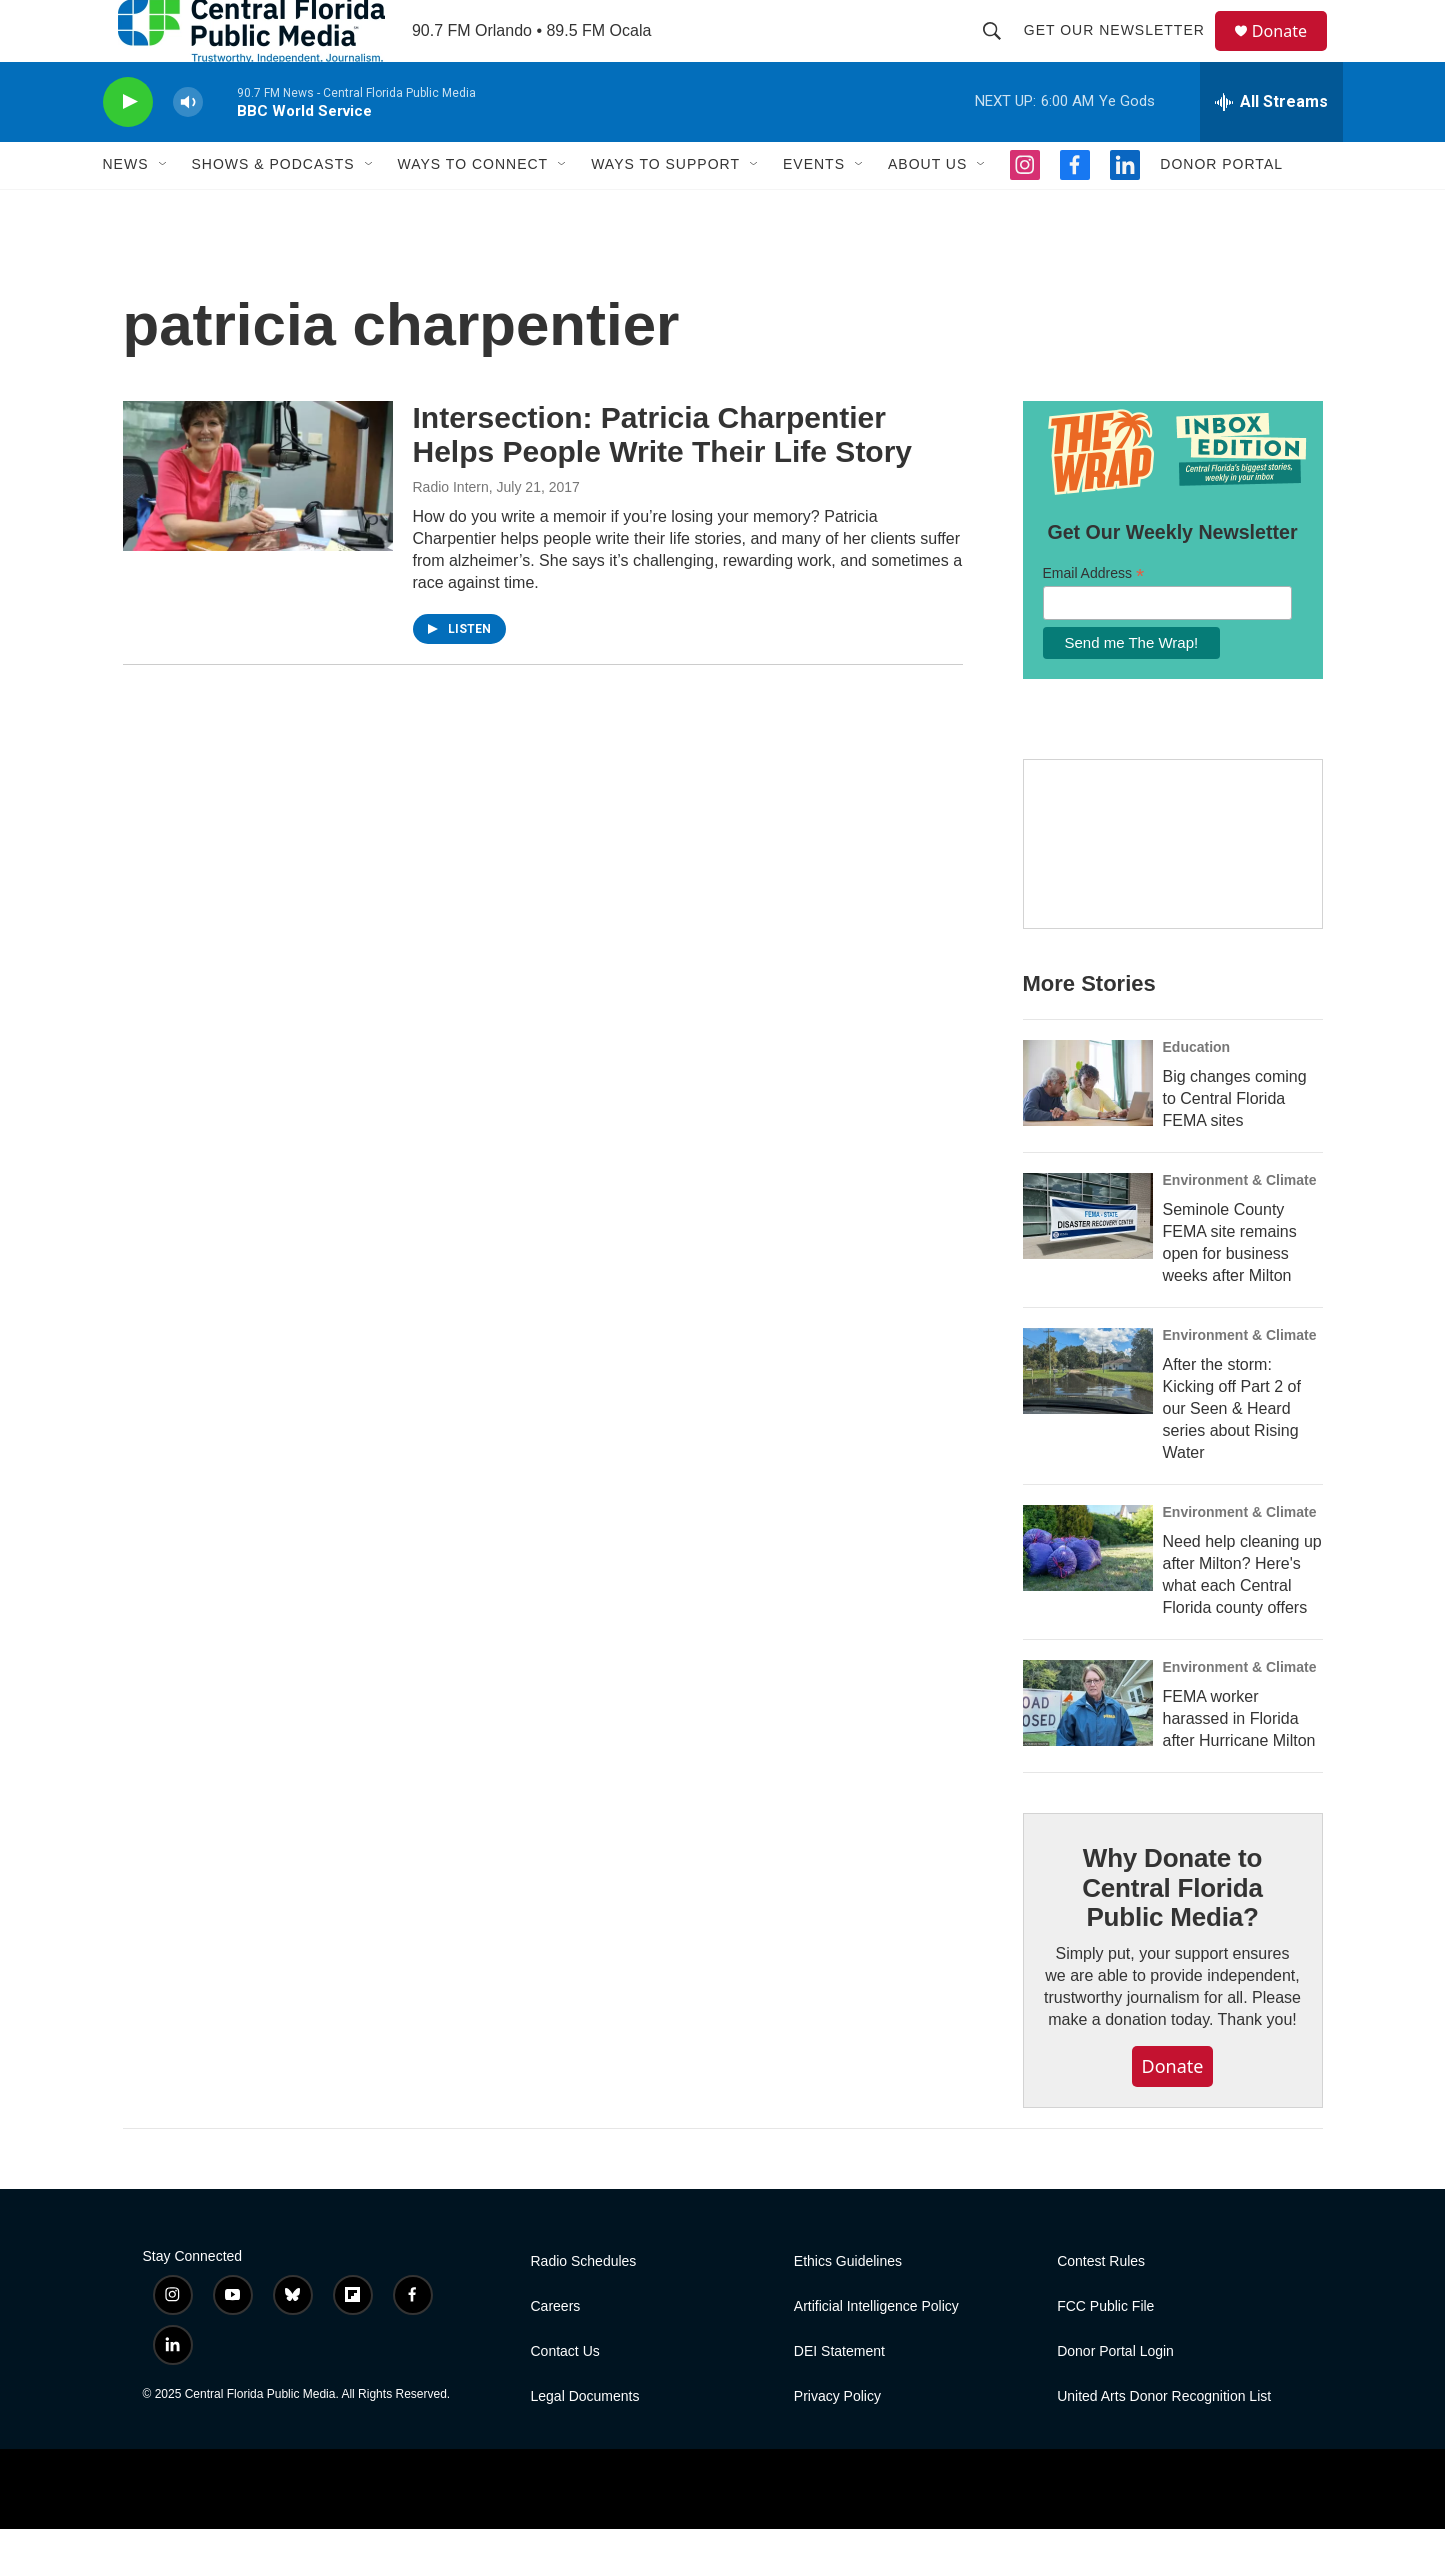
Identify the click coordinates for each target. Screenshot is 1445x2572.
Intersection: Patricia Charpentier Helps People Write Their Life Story (663, 478)
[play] (128, 145)
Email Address (1094, 616)
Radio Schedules (584, 2304)
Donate (1292, 52)
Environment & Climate (1240, 1223)
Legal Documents (585, 2439)
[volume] (188, 145)
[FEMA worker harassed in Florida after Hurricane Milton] (1088, 1746)
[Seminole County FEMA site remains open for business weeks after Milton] (1088, 1259)
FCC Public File (1105, 2349)
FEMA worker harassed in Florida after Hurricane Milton (1239, 1761)
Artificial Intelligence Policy (876, 2349)
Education (1197, 1090)
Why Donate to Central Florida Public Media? (1172, 1931)
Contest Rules (1101, 2304)
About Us (927, 208)
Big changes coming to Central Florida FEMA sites (1235, 1141)
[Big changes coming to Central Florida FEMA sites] (1088, 1126)
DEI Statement (839, 2394)
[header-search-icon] (1001, 52)
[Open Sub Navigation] (164, 208)
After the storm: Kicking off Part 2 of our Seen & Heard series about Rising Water (1232, 1451)
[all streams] (1271, 145)
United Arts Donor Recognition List (1164, 2439)
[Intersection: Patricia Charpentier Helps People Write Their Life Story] (258, 519)
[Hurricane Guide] (1173, 888)
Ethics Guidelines (848, 2304)
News (126, 208)
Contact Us (565, 2394)
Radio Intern (451, 530)
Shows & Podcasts (273, 208)
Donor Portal (1221, 208)
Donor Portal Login (1115, 2394)
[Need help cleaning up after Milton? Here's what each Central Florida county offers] (1088, 1591)
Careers (556, 2349)
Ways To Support (665, 208)
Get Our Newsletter (1123, 52)
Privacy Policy (837, 2439)
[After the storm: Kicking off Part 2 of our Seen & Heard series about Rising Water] (1088, 1414)
